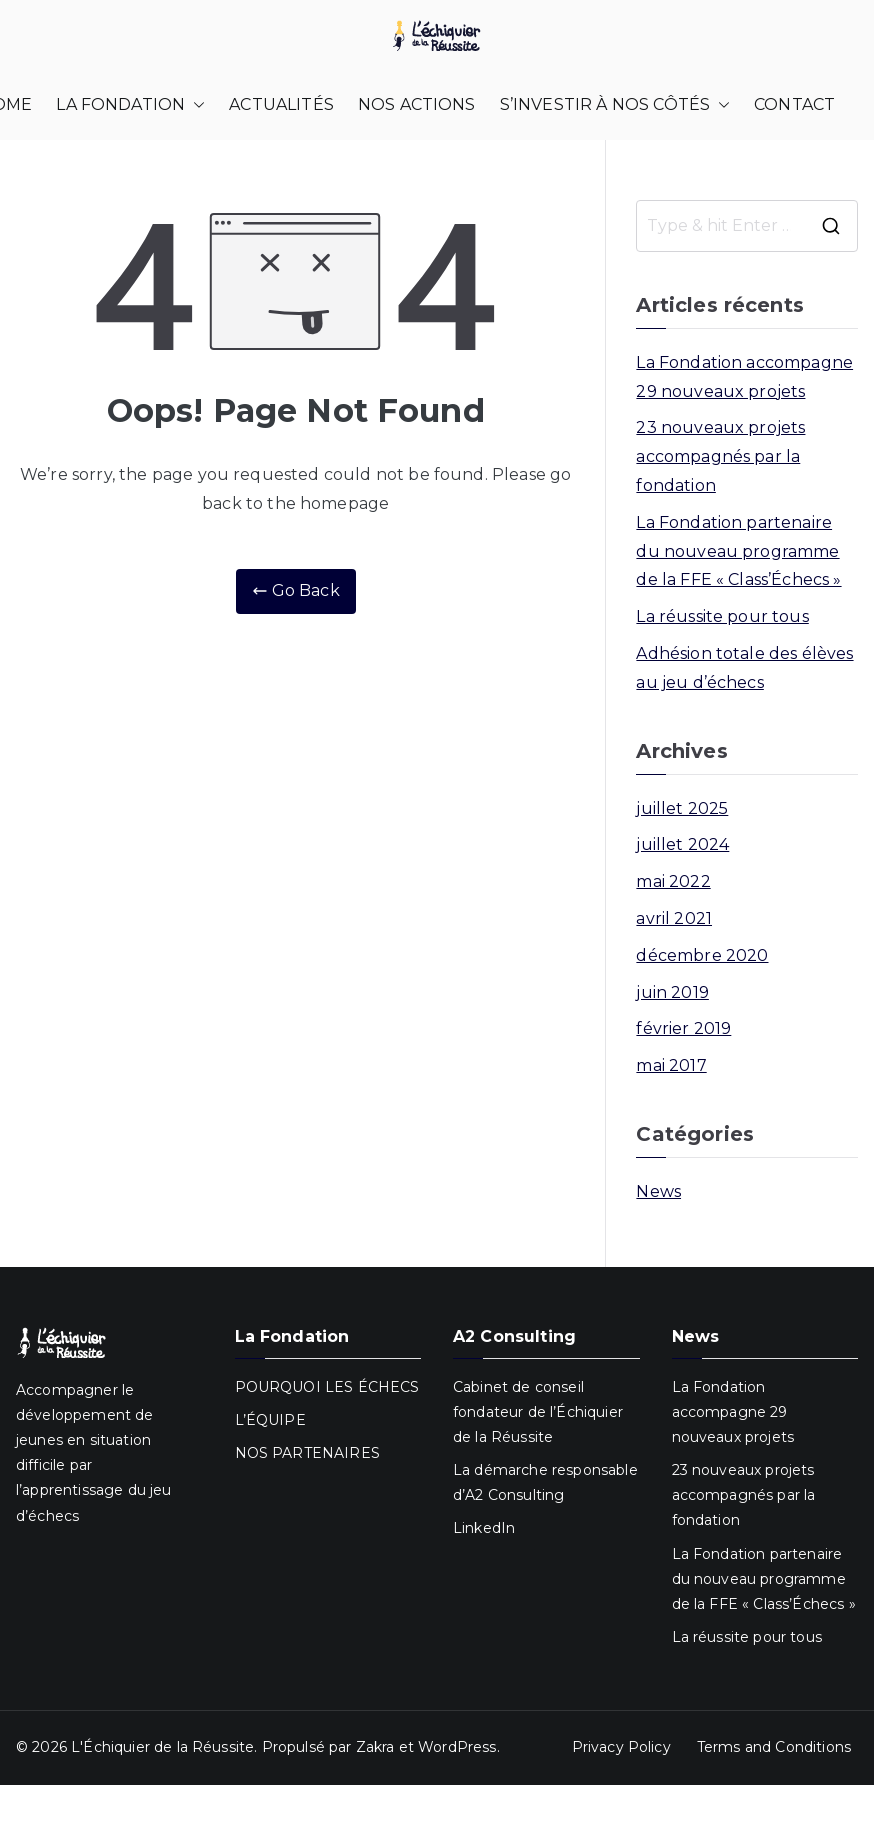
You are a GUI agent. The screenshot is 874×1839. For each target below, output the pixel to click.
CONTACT (794, 104)
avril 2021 (674, 918)
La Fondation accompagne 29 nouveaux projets (744, 377)
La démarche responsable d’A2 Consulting (545, 1482)
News (658, 1191)
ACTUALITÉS (281, 104)
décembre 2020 (702, 955)
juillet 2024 (682, 844)
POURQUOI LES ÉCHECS (327, 1387)
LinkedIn (484, 1528)
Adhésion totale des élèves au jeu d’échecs (744, 668)
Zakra (375, 1747)
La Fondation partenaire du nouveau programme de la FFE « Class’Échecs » (738, 551)
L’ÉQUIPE (270, 1420)
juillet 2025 (682, 808)
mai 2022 (673, 881)
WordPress (457, 1747)
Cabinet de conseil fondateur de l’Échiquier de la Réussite (538, 1412)
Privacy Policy (621, 1747)
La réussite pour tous (722, 616)
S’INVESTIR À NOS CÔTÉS (615, 105)
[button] (195, 105)
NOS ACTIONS (417, 104)
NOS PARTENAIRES (307, 1453)
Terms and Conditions (774, 1747)
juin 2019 (672, 992)
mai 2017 (671, 1065)
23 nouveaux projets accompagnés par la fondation (720, 456)
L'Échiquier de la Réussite (162, 1747)
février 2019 (683, 1028)
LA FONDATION (130, 105)
